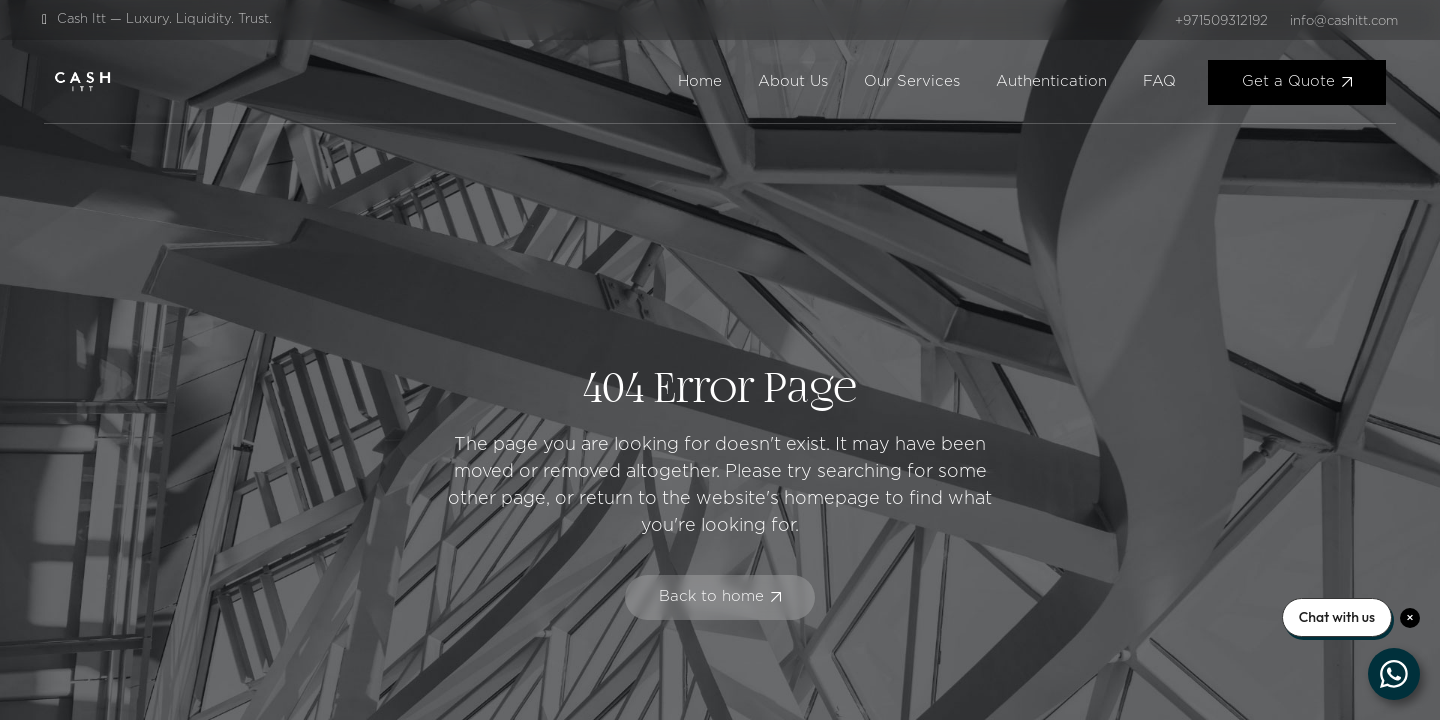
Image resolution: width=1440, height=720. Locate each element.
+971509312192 (1221, 21)
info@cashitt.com (1344, 21)
